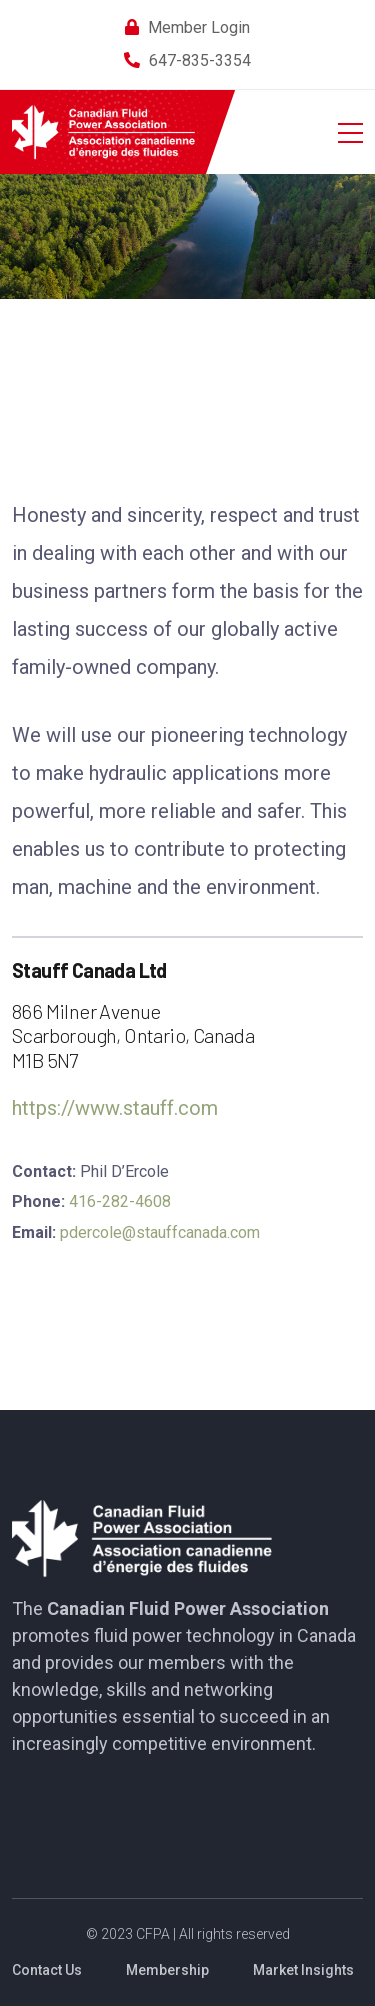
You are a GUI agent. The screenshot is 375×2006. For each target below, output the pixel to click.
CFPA (153, 1934)
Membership (167, 1970)
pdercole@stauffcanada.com (160, 1232)
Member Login (199, 27)
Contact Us (47, 1970)
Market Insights (303, 1970)
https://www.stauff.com (115, 1108)
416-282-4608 (120, 1201)
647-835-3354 (200, 60)
